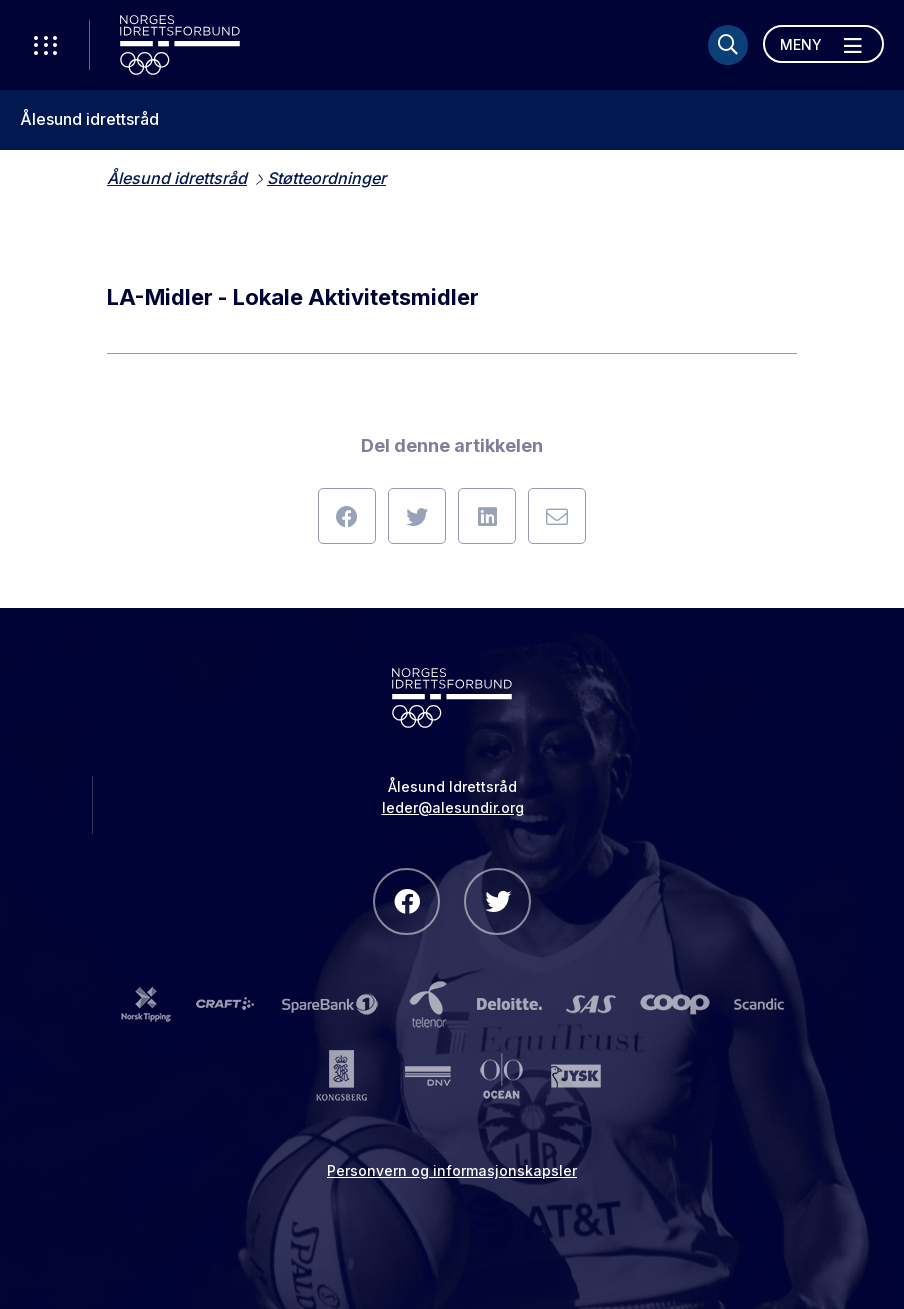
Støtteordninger (326, 178)
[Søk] (728, 45)
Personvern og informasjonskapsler (452, 1170)
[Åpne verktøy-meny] (45, 45)
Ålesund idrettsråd (89, 119)
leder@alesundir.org (453, 807)
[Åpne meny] (823, 44)
